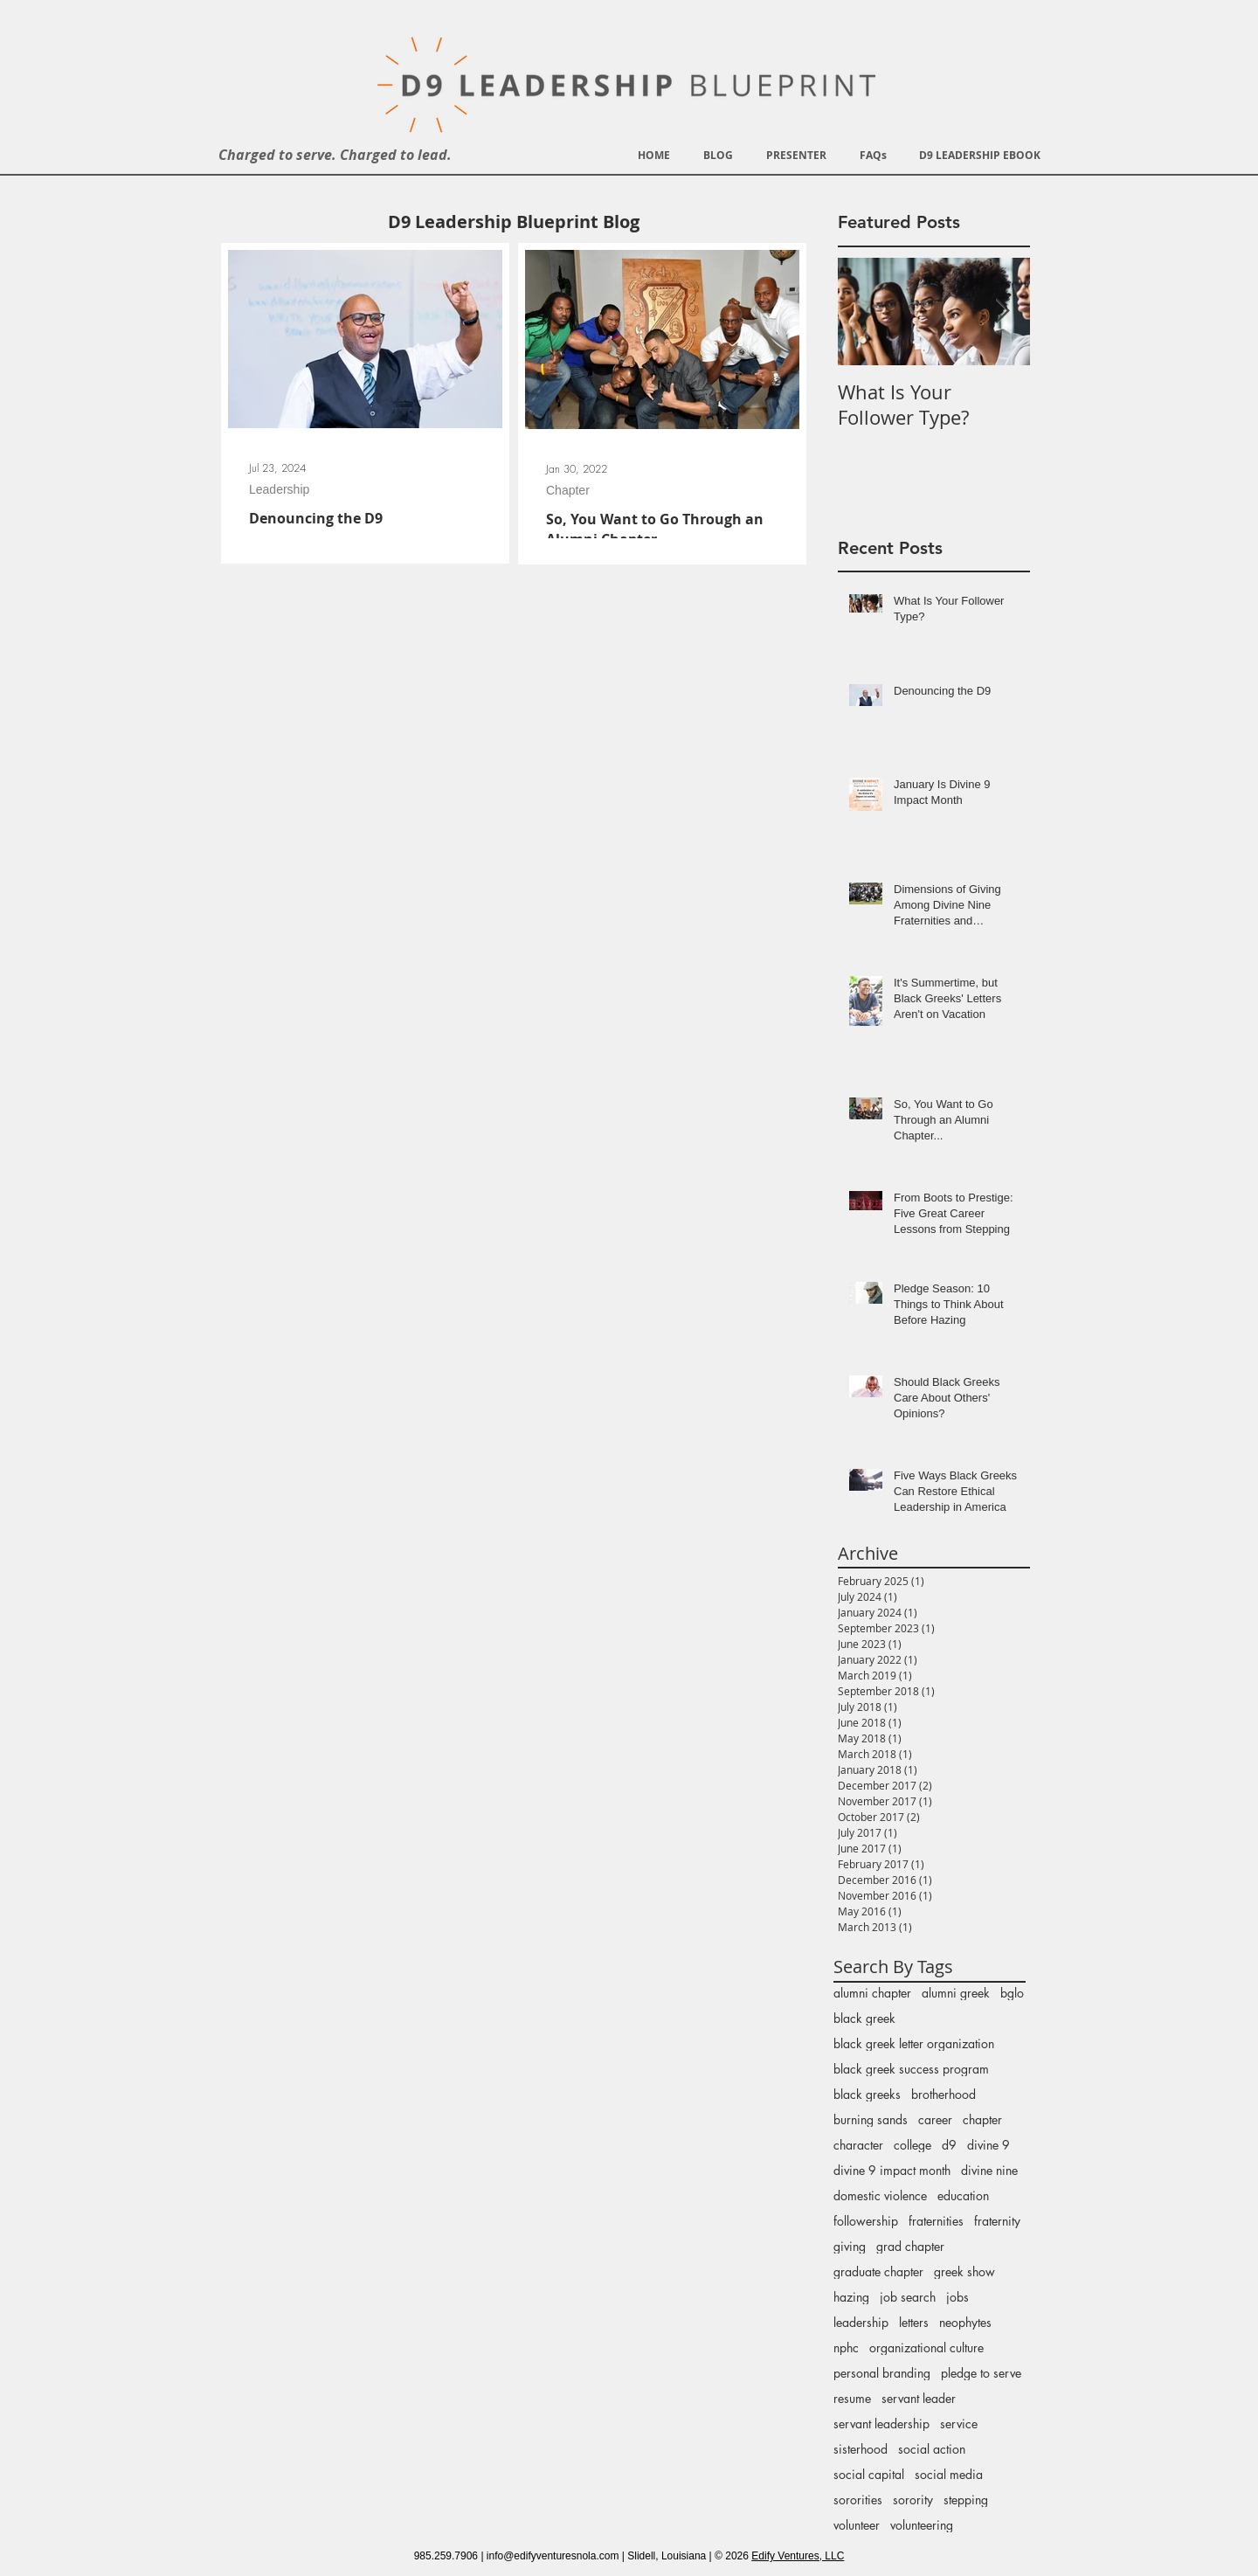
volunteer (856, 2524)
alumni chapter (872, 1992)
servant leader (918, 2398)
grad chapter (910, 2246)
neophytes (965, 2322)
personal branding (881, 2372)
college (912, 2144)
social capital (868, 2474)
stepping (966, 2499)
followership (865, 2220)
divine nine (989, 2170)
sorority (913, 2499)
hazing (851, 2296)
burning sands (870, 2119)
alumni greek (956, 1992)
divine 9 (988, 2144)
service (959, 2423)
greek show (964, 2271)
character (858, 2144)
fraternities (936, 2220)
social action (931, 2448)
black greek (864, 2018)
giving (849, 2246)
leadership (860, 2322)
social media (949, 2474)
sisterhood (860, 2448)
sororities (857, 2499)
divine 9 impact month (891, 2170)
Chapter (568, 490)
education (963, 2195)
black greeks (867, 2094)
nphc (846, 2347)
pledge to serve (981, 2372)
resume (852, 2398)
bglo (1012, 1992)
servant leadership (881, 2423)
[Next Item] (1002, 311)
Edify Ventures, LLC (797, 2556)
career (935, 2119)
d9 (949, 2144)
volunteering (921, 2524)
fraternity (997, 2220)
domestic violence (880, 2195)
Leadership (279, 489)
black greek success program (911, 2068)
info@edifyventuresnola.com (553, 2556)
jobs (957, 2296)
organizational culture (926, 2347)
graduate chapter (878, 2271)
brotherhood (943, 2094)
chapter (982, 2119)
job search (908, 2296)
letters (914, 2322)
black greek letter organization (913, 2043)
